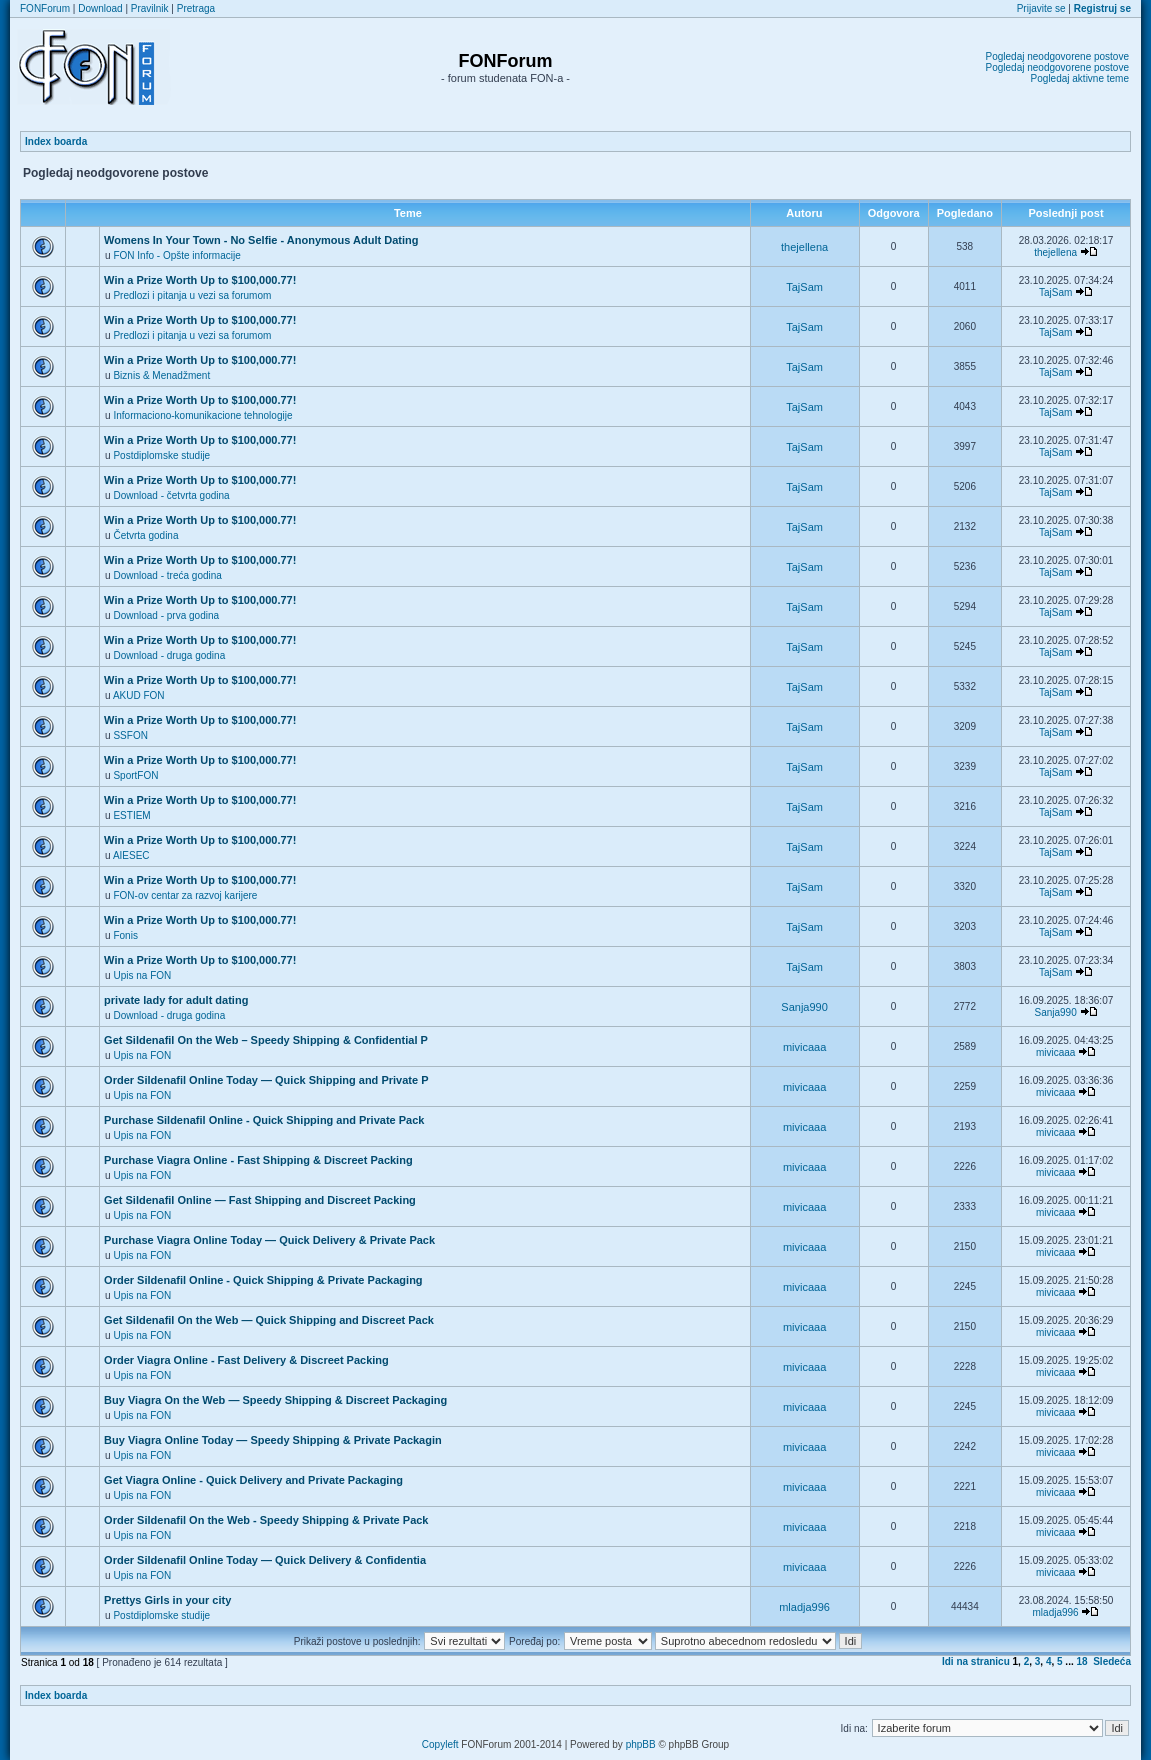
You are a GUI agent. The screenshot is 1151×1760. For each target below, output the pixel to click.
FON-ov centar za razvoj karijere (185, 895)
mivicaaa (804, 1047)
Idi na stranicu (976, 1661)
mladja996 (804, 1607)
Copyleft (440, 1744)
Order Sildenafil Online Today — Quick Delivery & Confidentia (265, 1560)
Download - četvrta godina (171, 495)
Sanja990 (804, 1007)
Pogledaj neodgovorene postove (1057, 56)
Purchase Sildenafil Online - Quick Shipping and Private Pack (264, 1120)
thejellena (804, 247)
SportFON (135, 775)
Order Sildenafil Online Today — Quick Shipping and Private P (266, 1080)
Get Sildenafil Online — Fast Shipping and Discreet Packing (260, 1200)
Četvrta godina (145, 535)
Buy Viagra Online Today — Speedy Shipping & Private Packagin (273, 1440)
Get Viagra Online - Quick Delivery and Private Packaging (253, 1480)
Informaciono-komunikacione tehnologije (202, 415)
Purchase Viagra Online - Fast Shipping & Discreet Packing (258, 1160)
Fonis (125, 935)
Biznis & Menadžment (161, 375)
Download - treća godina (167, 575)
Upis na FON (142, 975)
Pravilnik (150, 8)
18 (1082, 1661)
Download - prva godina (166, 615)
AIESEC (131, 855)
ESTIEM (131, 815)
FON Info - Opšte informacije (176, 255)
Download (100, 8)
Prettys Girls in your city (167, 1600)
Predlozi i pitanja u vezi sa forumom (192, 295)
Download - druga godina (169, 655)
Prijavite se (1041, 8)
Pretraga (196, 8)
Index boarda (56, 141)
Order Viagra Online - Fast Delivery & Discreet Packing (246, 1360)
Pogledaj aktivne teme (1080, 78)
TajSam (804, 287)
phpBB (641, 1744)
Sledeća (1112, 1661)
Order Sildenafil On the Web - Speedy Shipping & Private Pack (266, 1520)
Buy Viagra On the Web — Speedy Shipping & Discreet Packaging (275, 1400)
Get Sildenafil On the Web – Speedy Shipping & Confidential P (266, 1040)
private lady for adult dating (176, 1000)
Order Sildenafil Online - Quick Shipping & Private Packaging (263, 1280)
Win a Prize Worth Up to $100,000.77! (200, 280)
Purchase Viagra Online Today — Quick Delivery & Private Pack (269, 1240)
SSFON (130, 735)
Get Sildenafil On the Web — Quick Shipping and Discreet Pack (269, 1320)
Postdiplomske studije (161, 455)
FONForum (45, 8)
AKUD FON (139, 695)
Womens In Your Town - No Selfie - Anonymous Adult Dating (261, 240)
